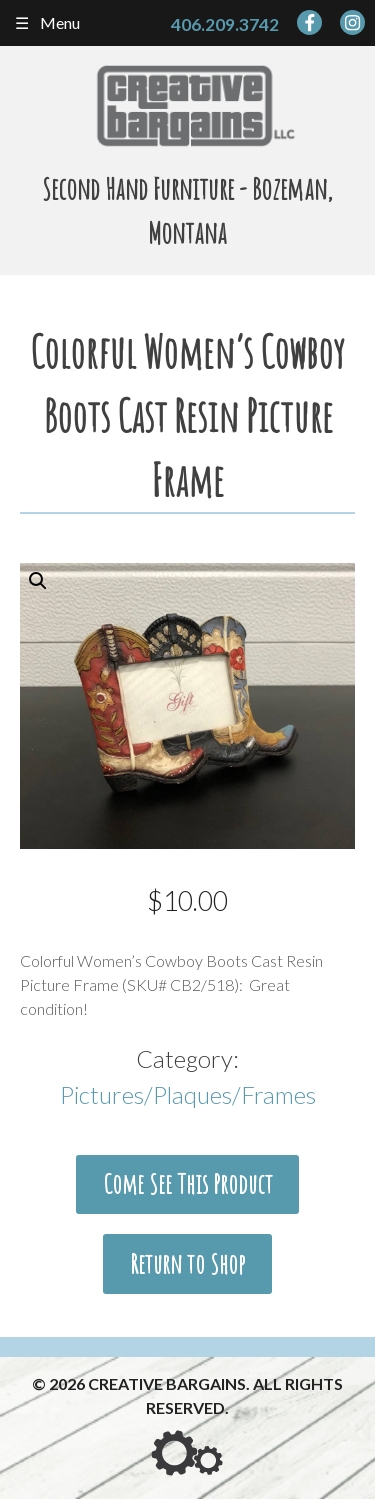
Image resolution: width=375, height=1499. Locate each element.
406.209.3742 (225, 24)
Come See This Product (188, 1184)
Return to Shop (187, 1264)
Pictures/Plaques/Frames (188, 1094)
